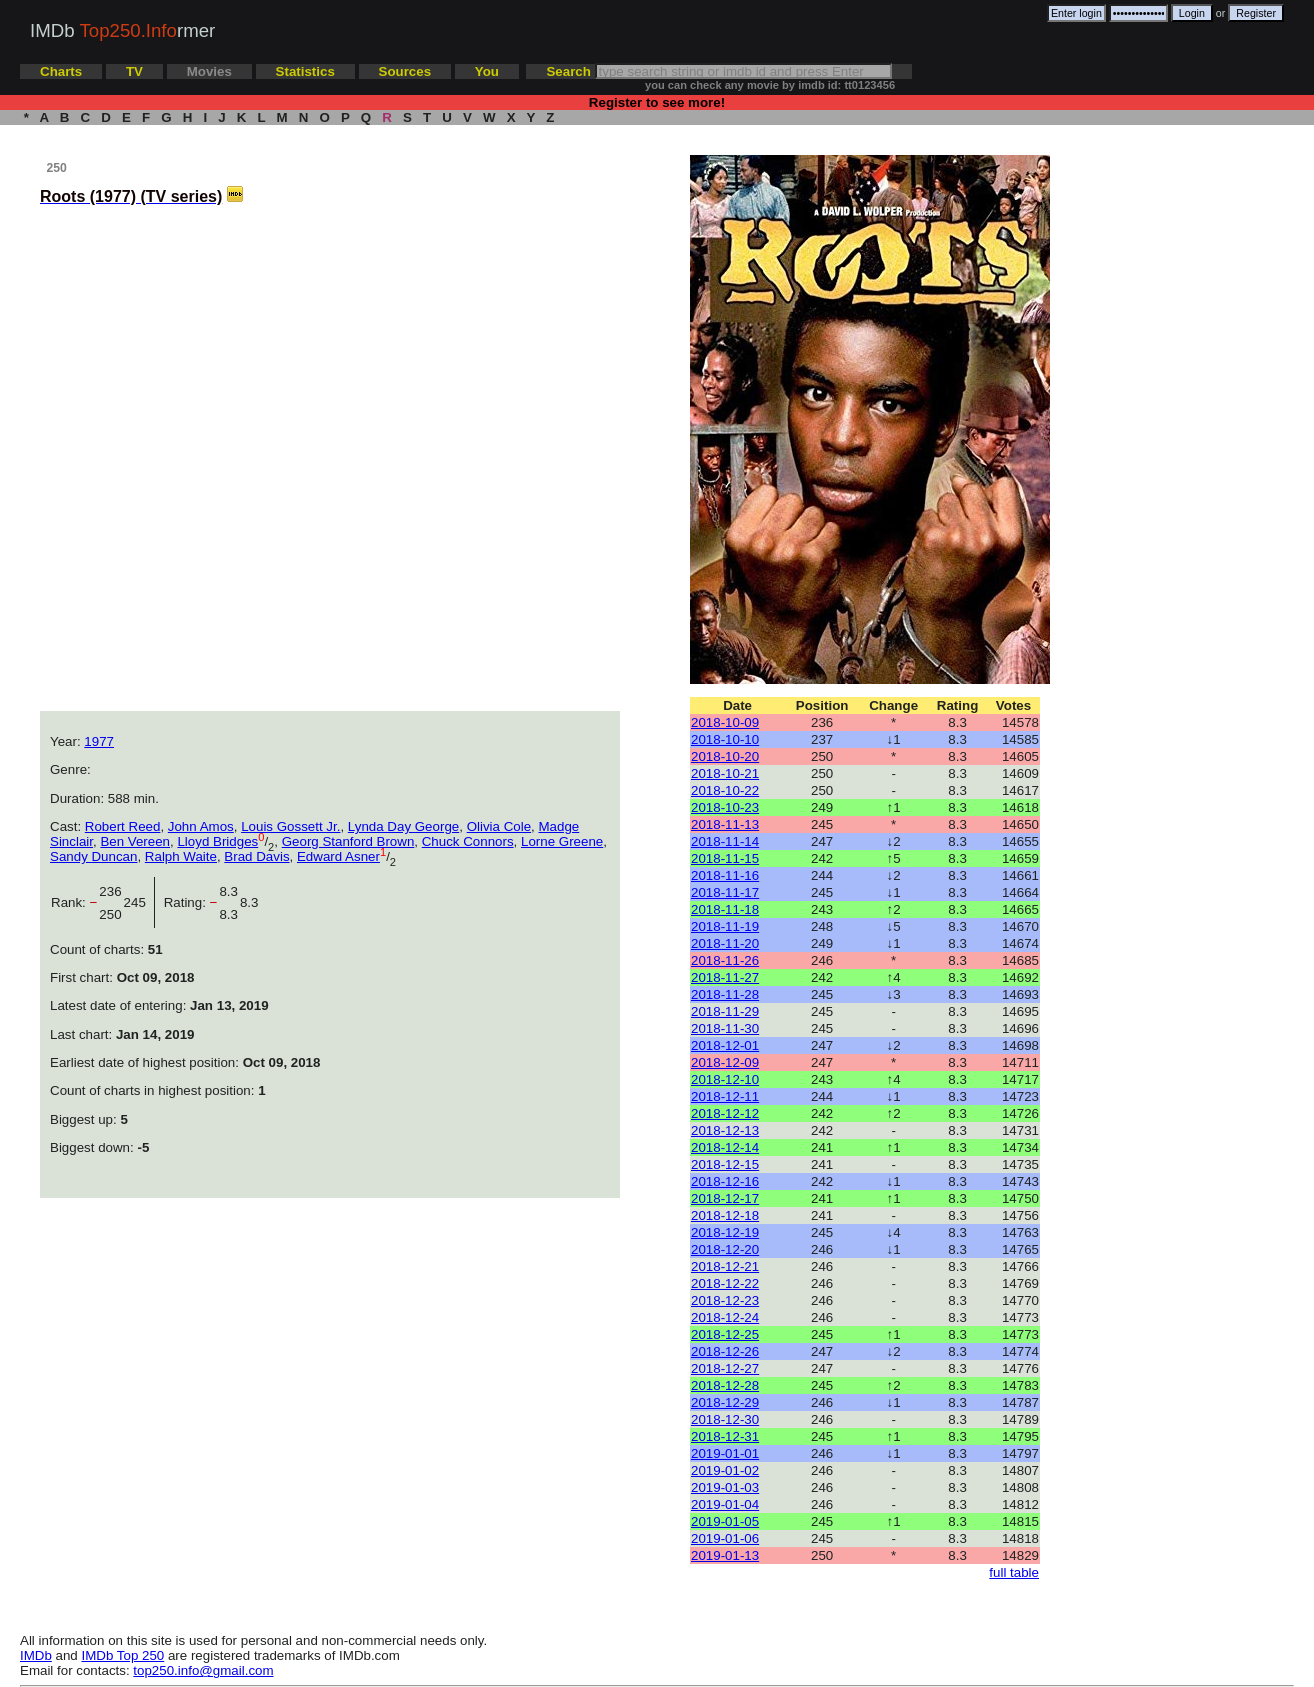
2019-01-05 (725, 1521)
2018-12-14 (725, 1147)
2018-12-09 (725, 1062)
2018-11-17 (725, 892)
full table (1014, 1572)
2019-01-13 (725, 1555)
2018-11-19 (725, 926)
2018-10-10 (725, 739)
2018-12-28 (725, 1385)
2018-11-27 (725, 977)
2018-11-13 (725, 824)
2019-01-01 (725, 1453)
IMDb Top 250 (123, 1655)
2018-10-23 (725, 807)
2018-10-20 (725, 756)
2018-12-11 (725, 1096)
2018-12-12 (725, 1113)
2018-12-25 (725, 1334)
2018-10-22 (725, 790)
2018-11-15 (725, 858)
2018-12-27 (725, 1368)
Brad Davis (256, 856)
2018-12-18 (725, 1215)
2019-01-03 (725, 1487)
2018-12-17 (725, 1198)
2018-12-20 (725, 1249)
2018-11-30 (725, 1028)
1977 (99, 741)
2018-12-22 (725, 1283)
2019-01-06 (725, 1538)
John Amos (201, 826)
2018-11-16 (725, 875)
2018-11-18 (725, 909)
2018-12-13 (725, 1130)
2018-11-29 (725, 1011)
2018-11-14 (725, 841)
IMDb (36, 1655)
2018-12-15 (725, 1164)
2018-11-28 (725, 994)
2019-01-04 (725, 1504)
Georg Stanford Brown (348, 841)
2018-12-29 (725, 1402)
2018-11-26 (725, 960)
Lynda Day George (403, 826)
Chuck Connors (468, 841)
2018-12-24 (725, 1317)
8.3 (249, 902)
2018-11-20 (725, 943)
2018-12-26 (725, 1351)
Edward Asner (338, 856)
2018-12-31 (725, 1436)
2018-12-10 (725, 1079)
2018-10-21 (725, 773)
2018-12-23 (725, 1300)
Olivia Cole (499, 826)
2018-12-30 (725, 1419)
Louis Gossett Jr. (290, 826)
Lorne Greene (562, 841)
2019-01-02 (725, 1470)
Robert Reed (123, 826)
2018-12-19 (725, 1232)
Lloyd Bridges (217, 841)
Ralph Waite (181, 856)
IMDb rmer (122, 30)
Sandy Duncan (93, 856)
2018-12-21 (725, 1266)
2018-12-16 (725, 1181)
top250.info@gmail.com (203, 1670)
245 (139, 902)
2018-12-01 (725, 1045)
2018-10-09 (725, 722)
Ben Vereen (135, 841)
